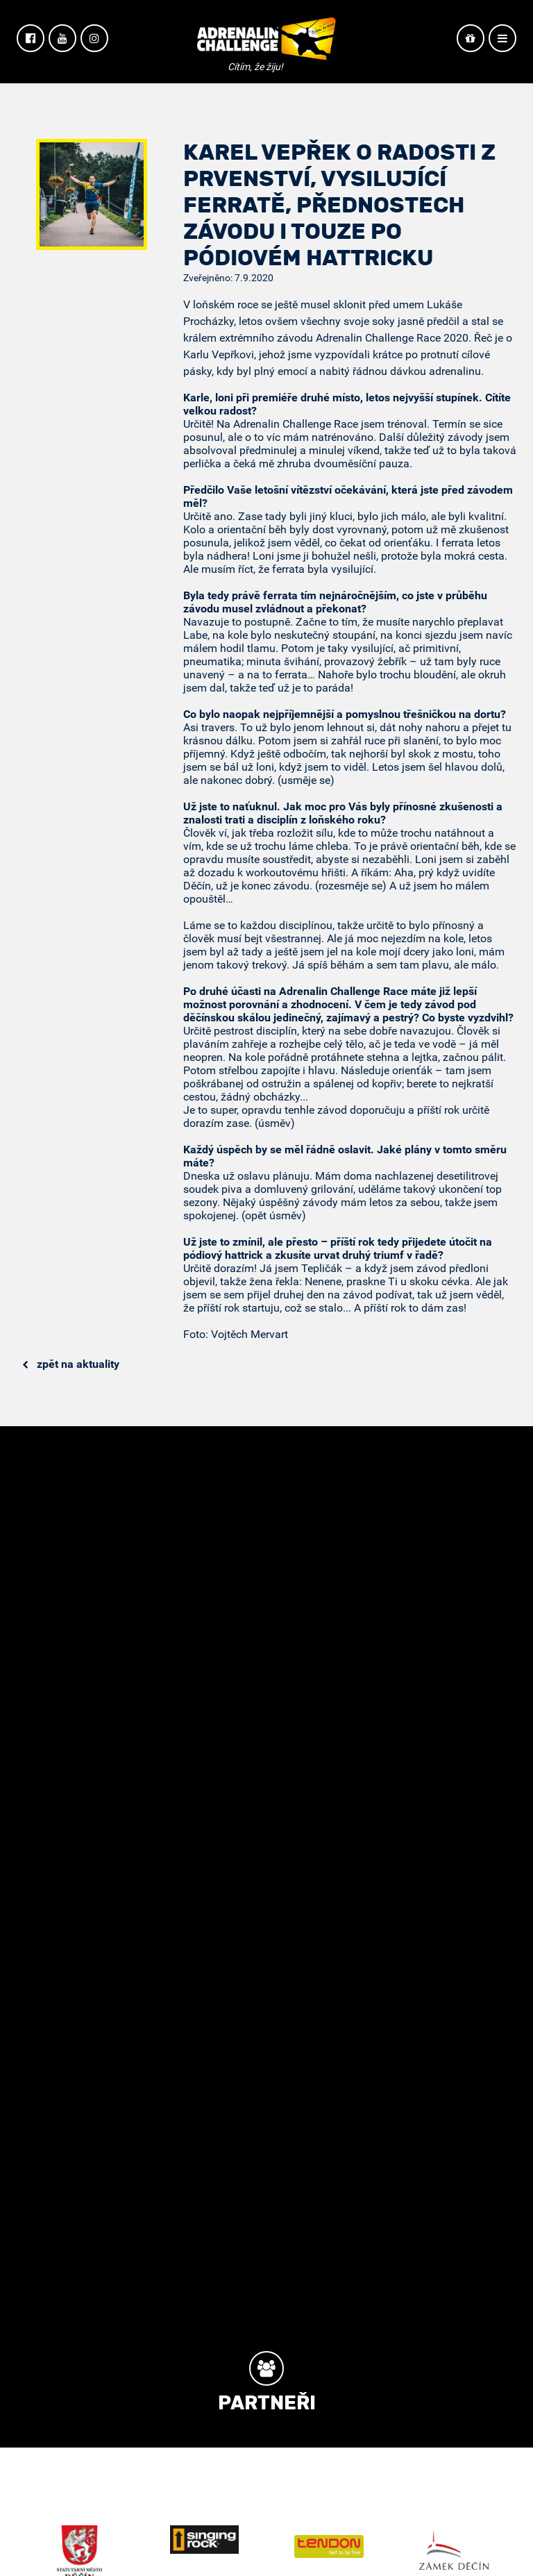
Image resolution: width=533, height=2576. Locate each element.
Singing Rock (204, 2539)
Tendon (329, 2546)
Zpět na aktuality (70, 1364)
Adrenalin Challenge (266, 43)
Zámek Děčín (454, 2550)
